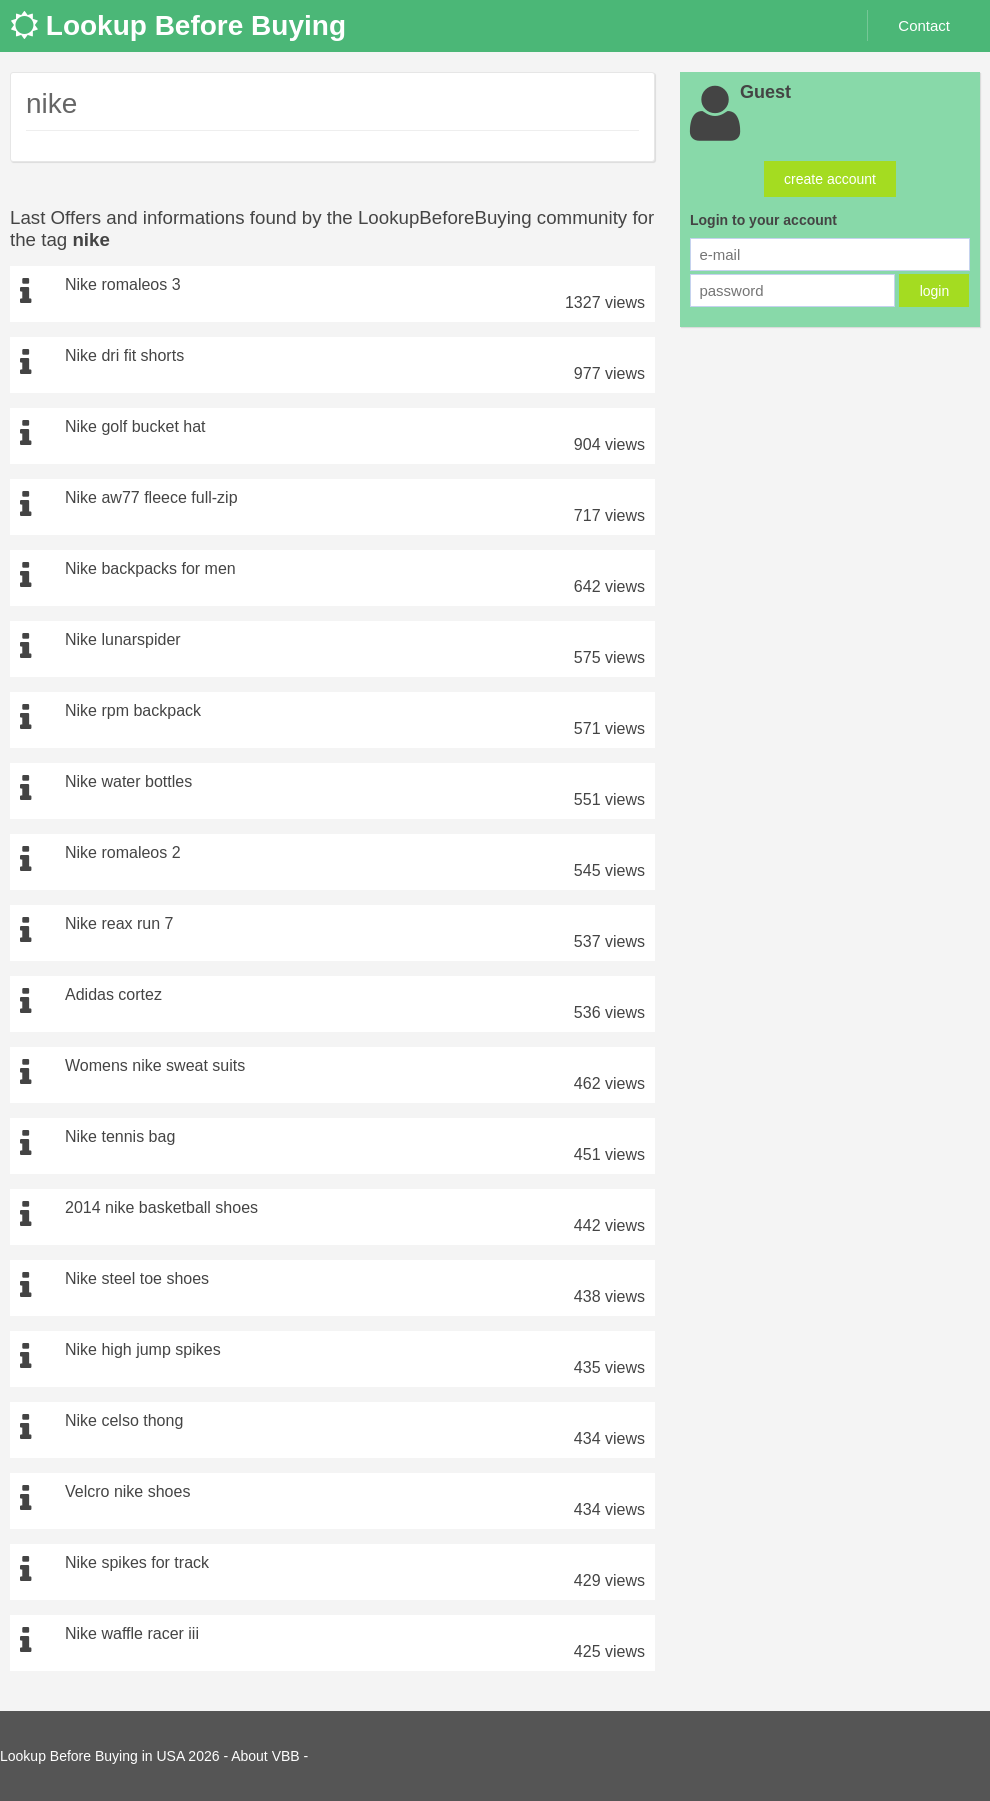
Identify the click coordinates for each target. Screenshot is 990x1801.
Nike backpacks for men (150, 568)
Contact (924, 25)
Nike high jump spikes (143, 1349)
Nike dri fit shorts (124, 355)
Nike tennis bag (120, 1136)
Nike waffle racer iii (132, 1633)
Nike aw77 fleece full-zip (151, 497)
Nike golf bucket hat (135, 426)
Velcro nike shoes (127, 1491)
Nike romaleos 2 (123, 852)
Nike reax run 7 (119, 923)
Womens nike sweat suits (155, 1065)
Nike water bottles (128, 781)
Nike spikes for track (137, 1562)
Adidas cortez (113, 994)
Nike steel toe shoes (137, 1278)
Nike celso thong (124, 1420)
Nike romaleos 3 (123, 284)
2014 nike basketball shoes (161, 1207)
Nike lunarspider (123, 639)
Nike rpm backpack (133, 710)
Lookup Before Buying (178, 25)
